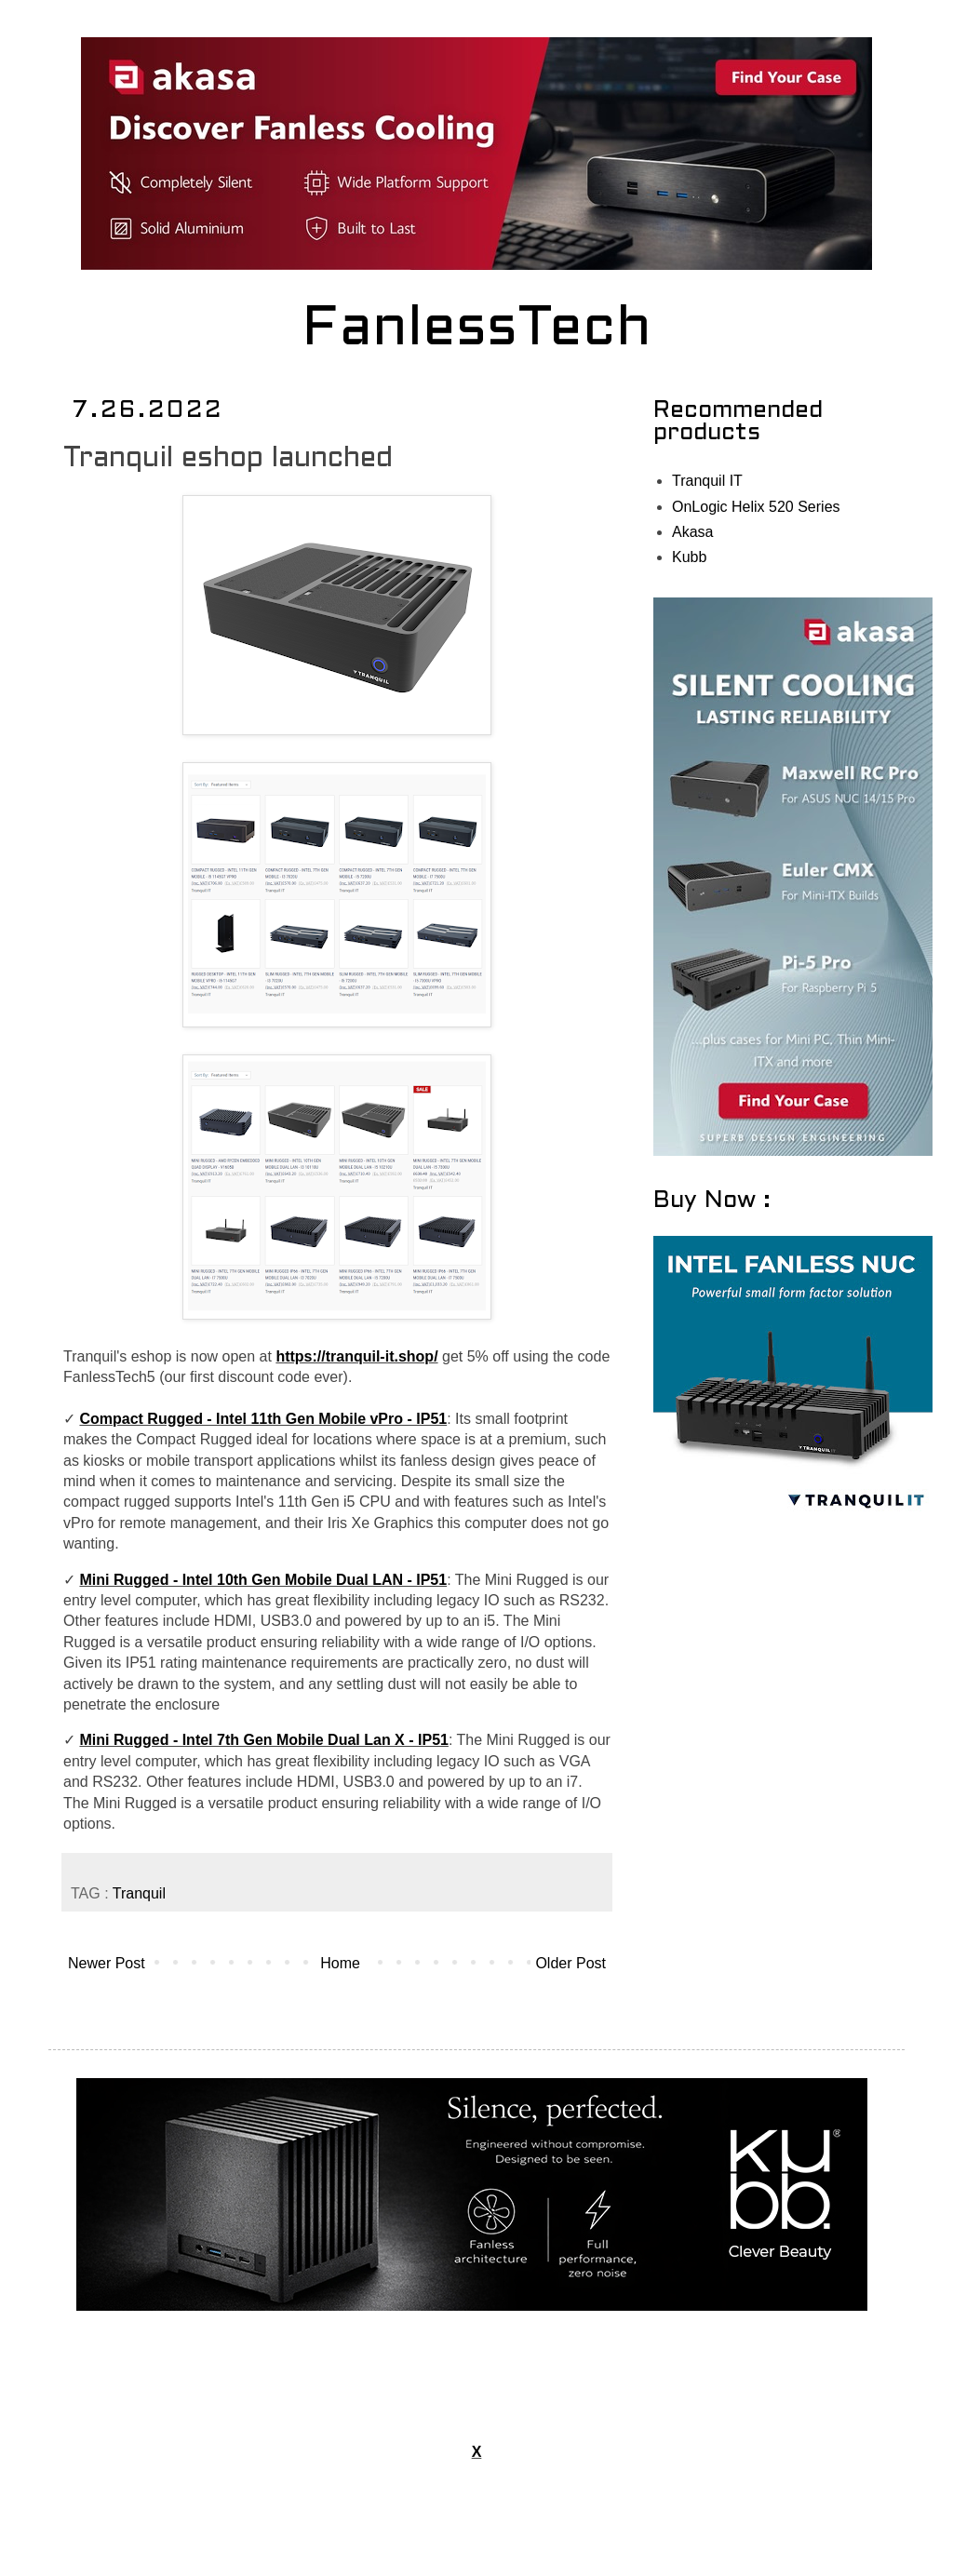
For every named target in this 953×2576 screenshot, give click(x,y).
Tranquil (139, 1893)
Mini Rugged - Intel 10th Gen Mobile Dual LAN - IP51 (263, 1580)
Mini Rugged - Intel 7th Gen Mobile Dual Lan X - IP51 (263, 1740)
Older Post (570, 1963)
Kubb (689, 557)
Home (340, 1963)
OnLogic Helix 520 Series (756, 507)
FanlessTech (476, 330)
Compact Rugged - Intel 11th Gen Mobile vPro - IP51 (263, 1419)
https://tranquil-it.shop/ (356, 1356)
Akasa (692, 532)
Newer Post (106, 1963)
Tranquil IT (707, 481)
